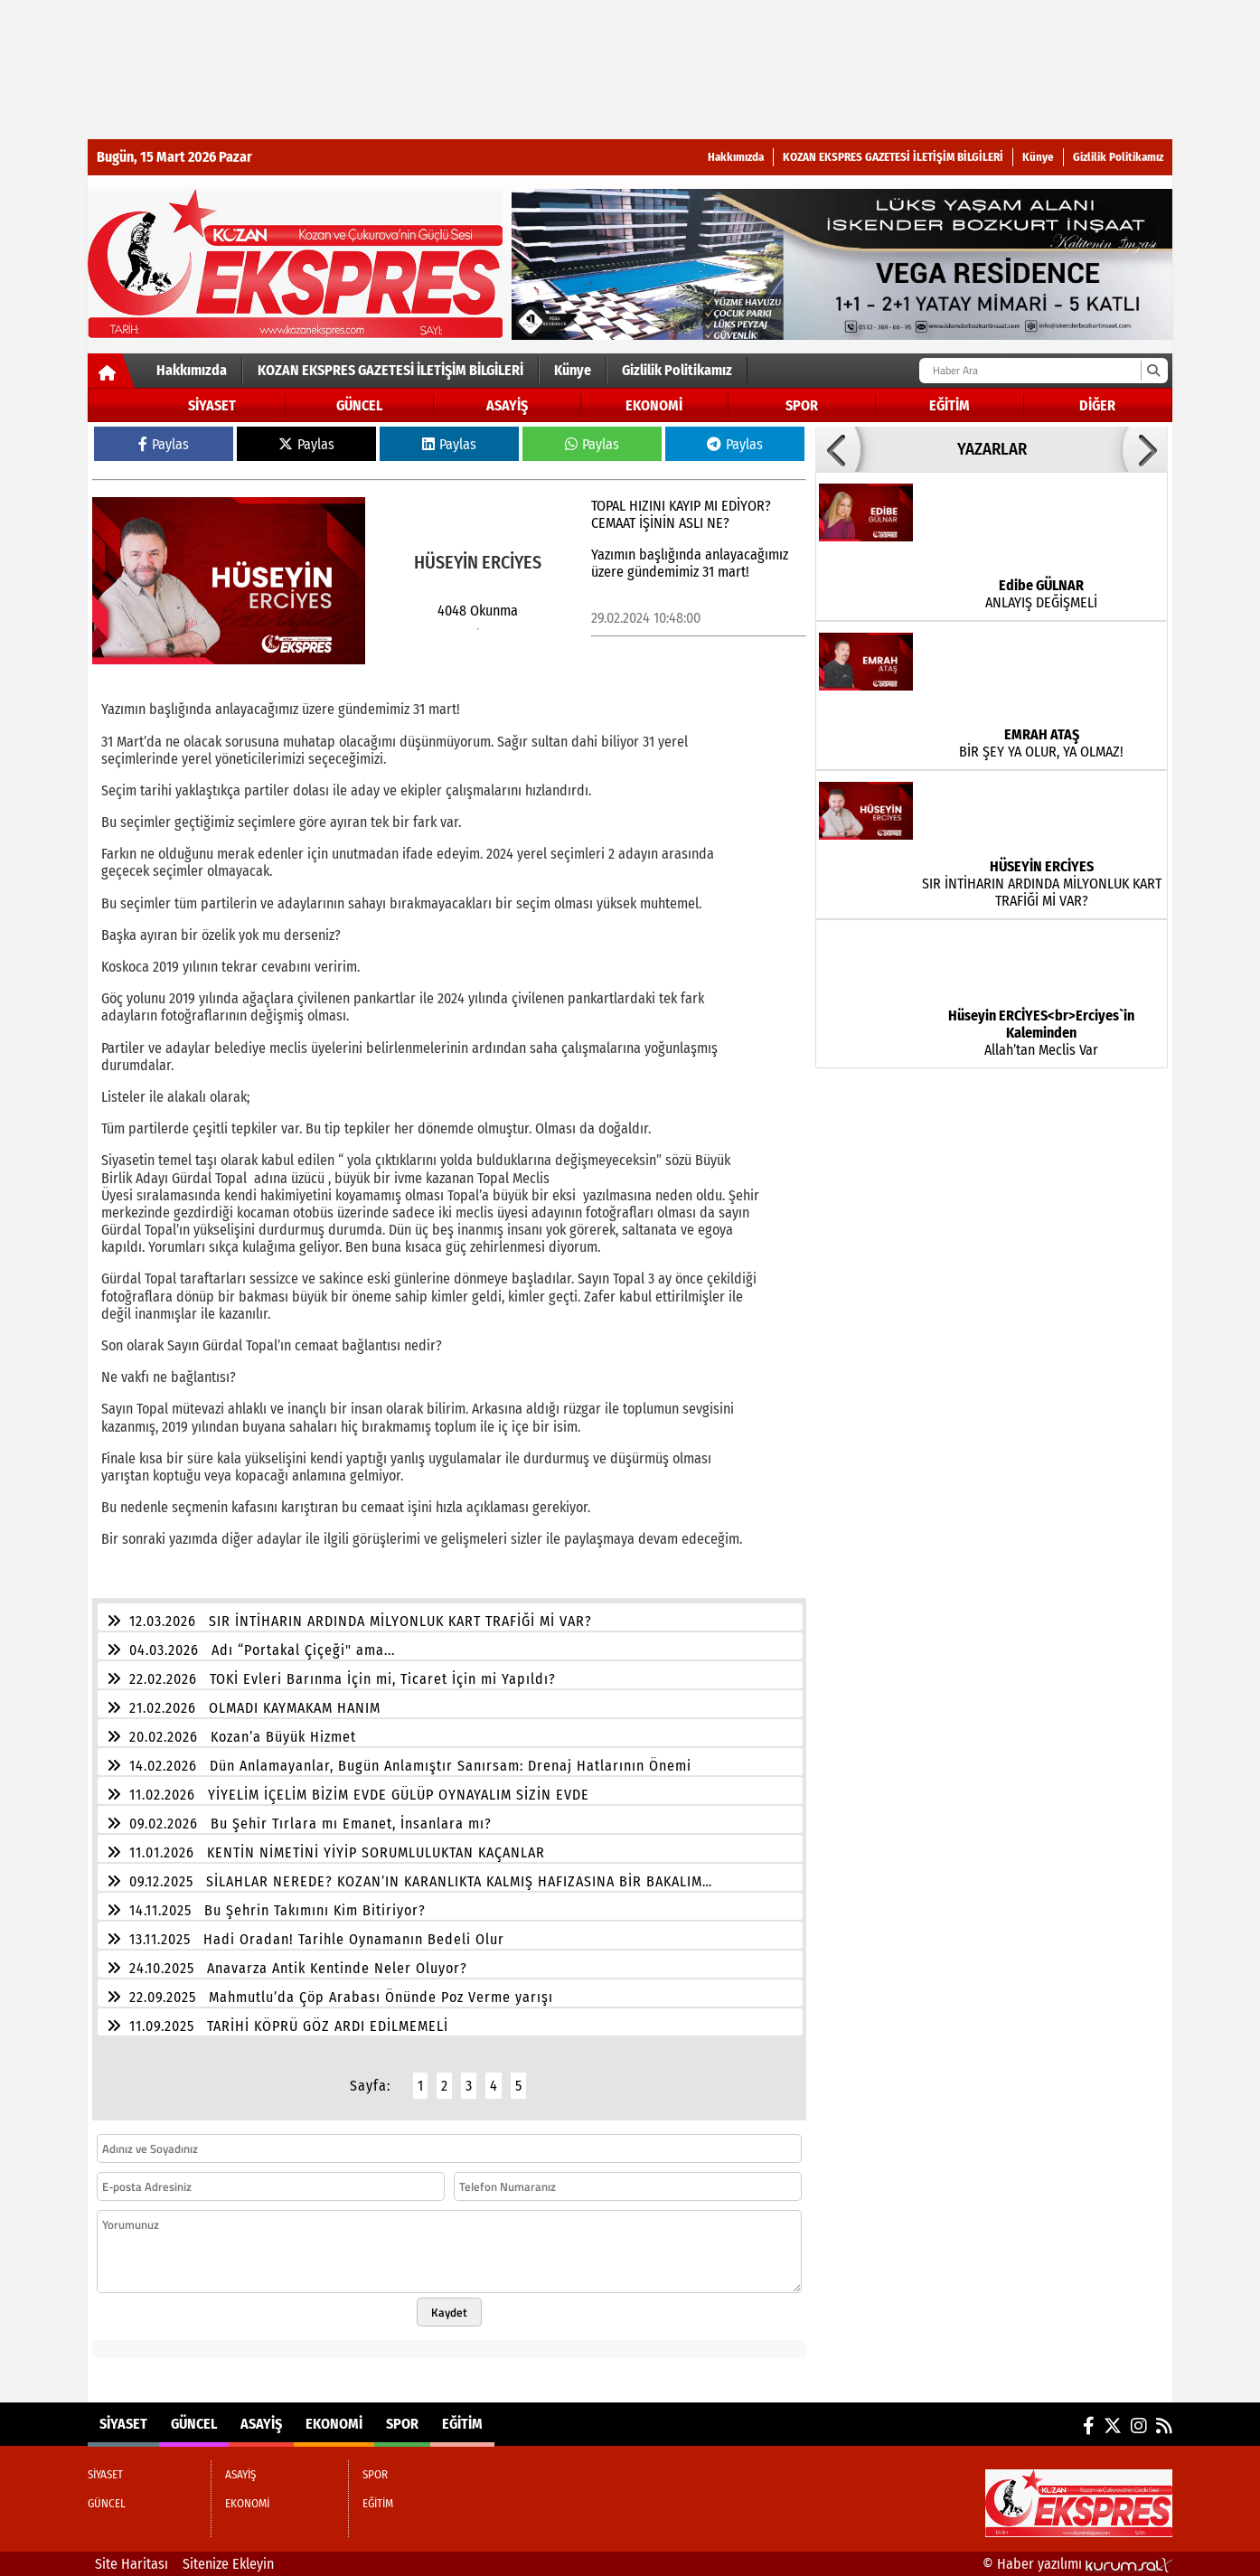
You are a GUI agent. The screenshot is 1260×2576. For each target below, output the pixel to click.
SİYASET (212, 405)
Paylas (163, 444)
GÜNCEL (359, 405)
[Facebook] (1089, 2425)
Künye (1038, 157)
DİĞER (1097, 405)
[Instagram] (1139, 2425)
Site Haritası (131, 2563)
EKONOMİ (653, 405)
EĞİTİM (949, 405)
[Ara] (1153, 371)
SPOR (801, 405)
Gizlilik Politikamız (1118, 157)
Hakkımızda (736, 157)
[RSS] (1164, 2425)
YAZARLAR (992, 449)
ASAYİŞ (507, 405)
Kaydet (449, 2312)
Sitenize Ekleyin (228, 2563)
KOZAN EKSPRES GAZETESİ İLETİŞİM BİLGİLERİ (893, 157)
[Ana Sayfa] (112, 374)
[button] (837, 449)
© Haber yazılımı (1077, 2563)
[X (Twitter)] (1113, 2425)
